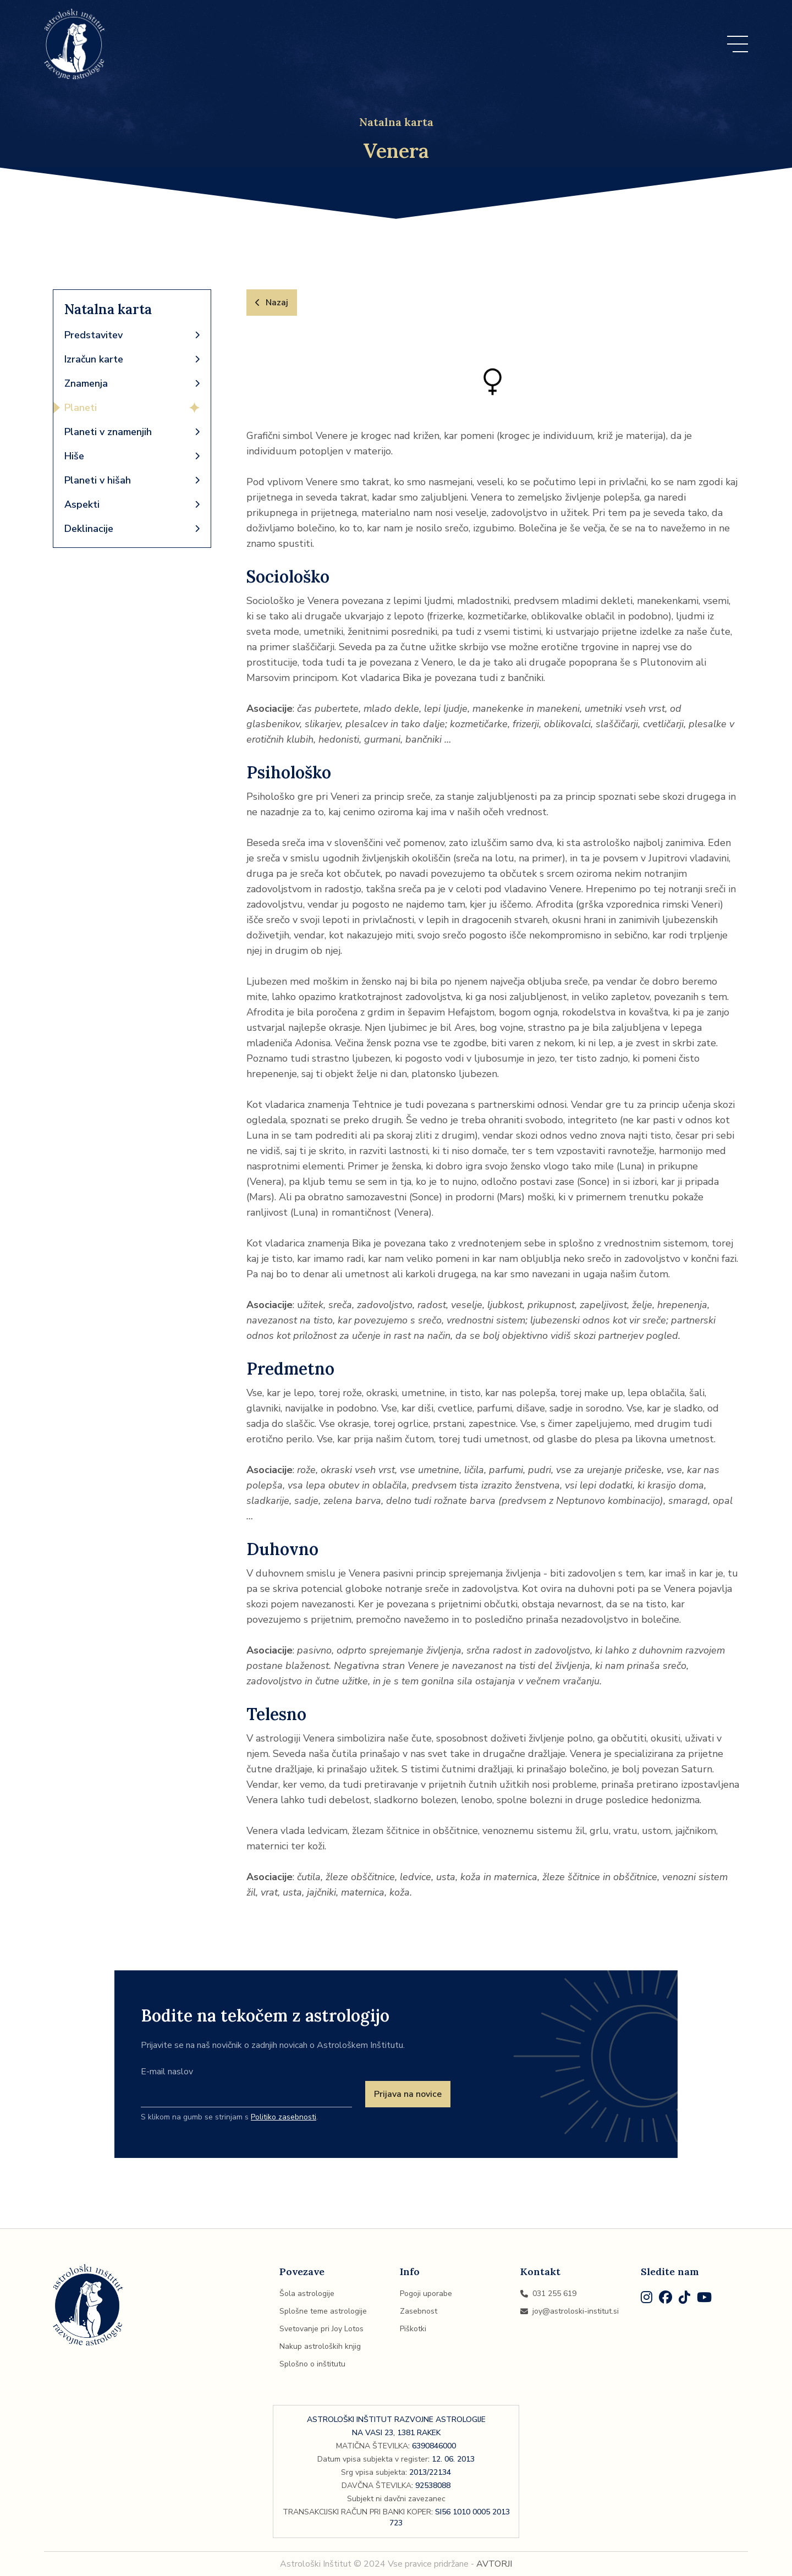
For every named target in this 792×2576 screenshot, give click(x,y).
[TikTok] (684, 2299)
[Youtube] (704, 2299)
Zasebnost (418, 2311)
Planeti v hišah (132, 480)
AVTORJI (494, 2564)
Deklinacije (132, 528)
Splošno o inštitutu (312, 2364)
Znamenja (132, 383)
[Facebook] (665, 2299)
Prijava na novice (408, 2094)
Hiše (132, 456)
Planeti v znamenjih (132, 431)
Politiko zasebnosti (283, 2117)
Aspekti (132, 504)
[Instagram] (646, 2299)
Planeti (132, 407)
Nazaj (271, 302)
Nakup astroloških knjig (320, 2346)
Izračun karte (132, 359)
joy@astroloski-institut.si (569, 2311)
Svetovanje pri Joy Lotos (321, 2329)
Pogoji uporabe (426, 2293)
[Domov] (74, 44)
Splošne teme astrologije (323, 2311)
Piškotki (413, 2329)
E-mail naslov (167, 2072)
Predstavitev (132, 335)
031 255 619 (548, 2293)
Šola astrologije (306, 2293)
